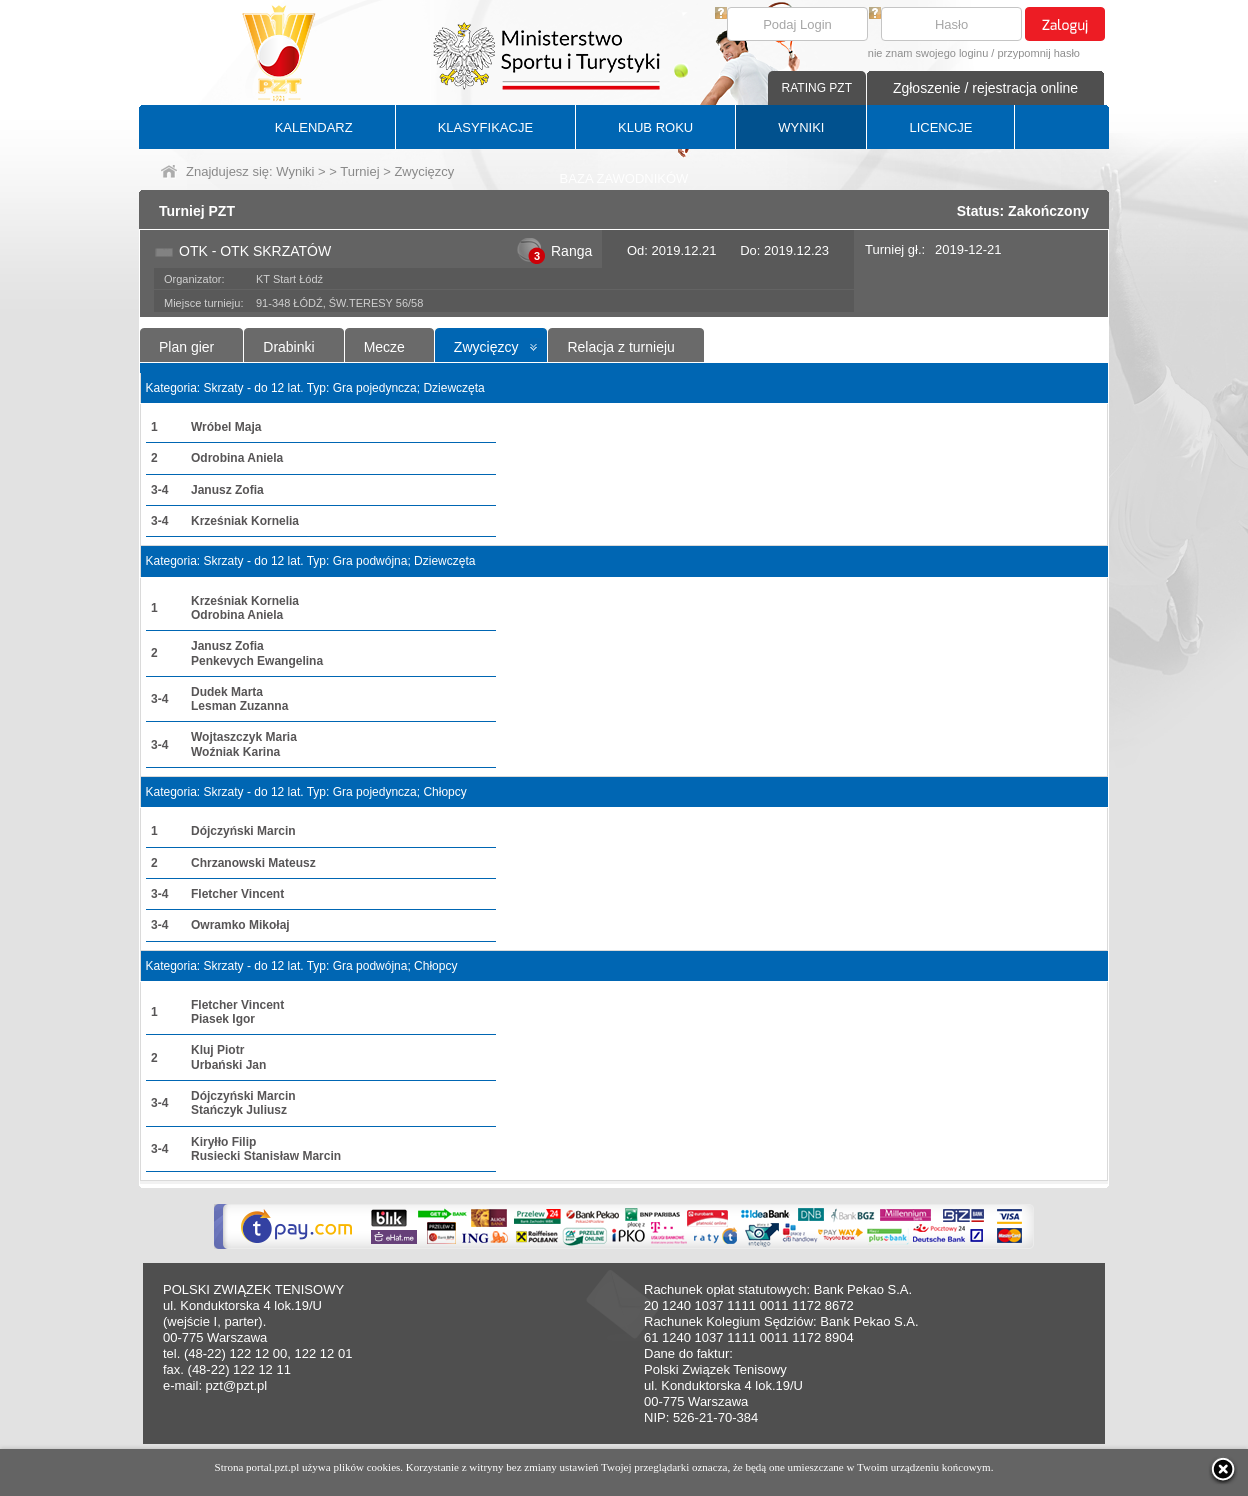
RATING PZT (817, 88)
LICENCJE (940, 127)
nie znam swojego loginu (928, 53)
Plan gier (186, 347)
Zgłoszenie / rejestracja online (985, 88)
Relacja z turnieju (620, 347)
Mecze (384, 347)
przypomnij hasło (1038, 53)
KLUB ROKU (655, 127)
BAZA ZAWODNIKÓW (624, 178)
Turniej (359, 171)
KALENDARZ (314, 127)
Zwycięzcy (486, 347)
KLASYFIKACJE (485, 127)
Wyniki (295, 171)
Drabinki (288, 347)
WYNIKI (801, 127)
